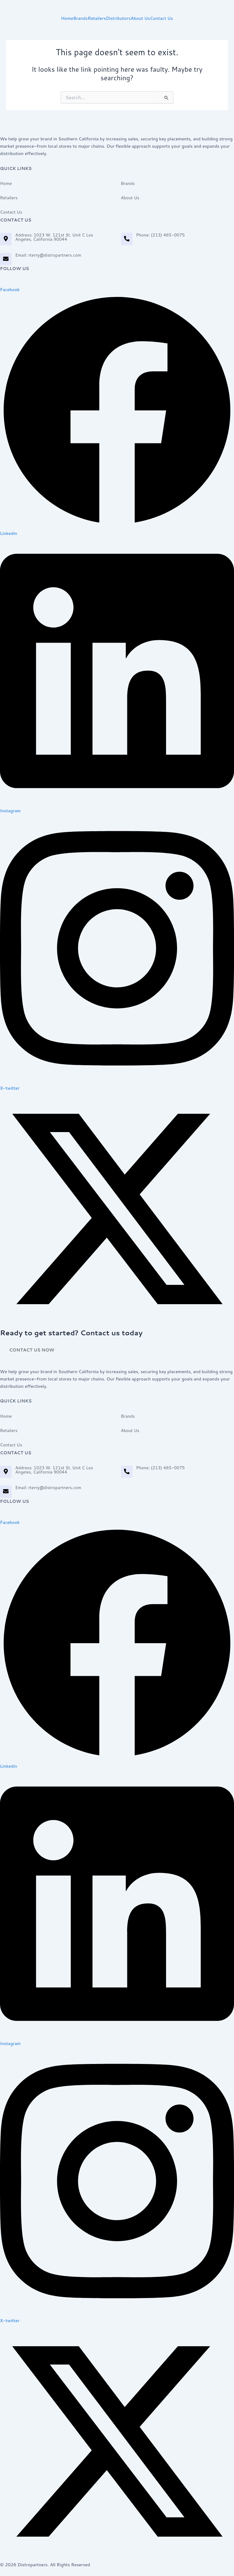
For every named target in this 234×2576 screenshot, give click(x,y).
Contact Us (161, 18)
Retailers (97, 18)
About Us (140, 18)
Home (67, 18)
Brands (80, 18)
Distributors (118, 18)
